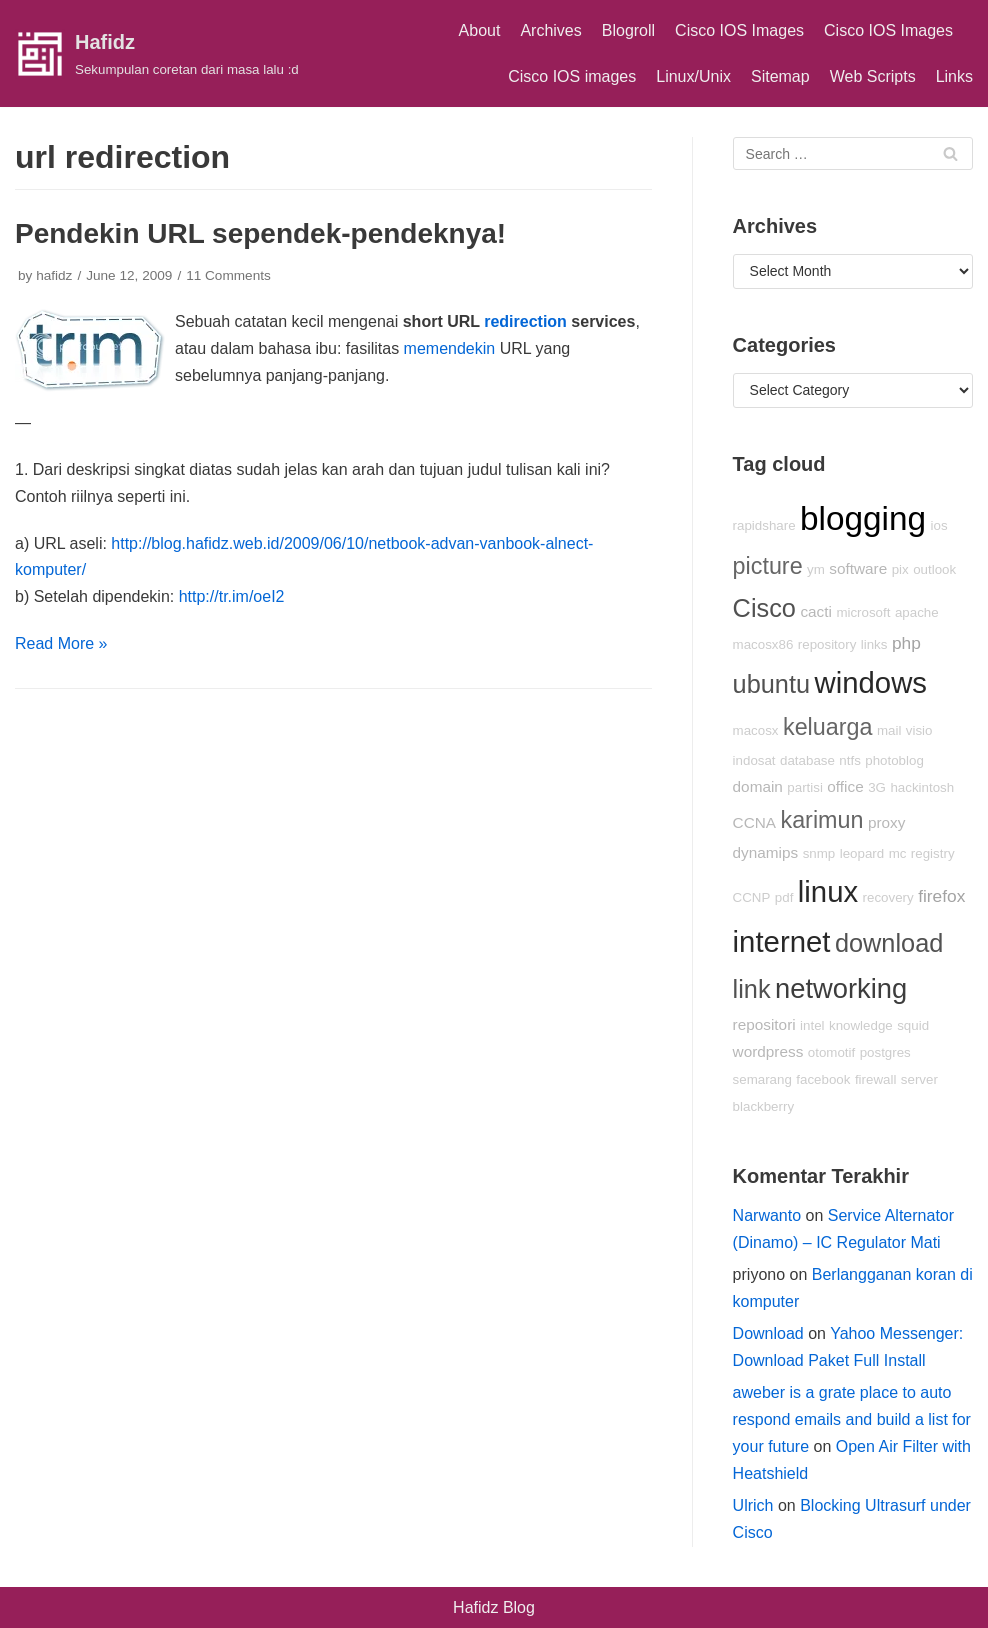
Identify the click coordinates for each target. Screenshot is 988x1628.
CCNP (752, 897)
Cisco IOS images (572, 76)
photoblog (894, 760)
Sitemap (780, 76)
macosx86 (763, 644)
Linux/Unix (693, 76)
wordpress (768, 1051)
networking (841, 988)
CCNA (754, 822)
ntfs (849, 760)
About (480, 30)
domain (758, 786)
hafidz (54, 275)
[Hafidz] (157, 54)
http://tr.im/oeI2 (232, 596)
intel (812, 1025)
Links (954, 76)
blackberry (763, 1106)
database (807, 760)
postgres (885, 1052)
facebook (823, 1079)
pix (900, 569)
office (845, 786)
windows (871, 682)
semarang (762, 1079)
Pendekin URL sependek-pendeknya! (260, 233)
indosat (754, 760)
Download (768, 1333)
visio (919, 730)
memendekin (450, 348)
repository (827, 644)
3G (877, 787)
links (874, 644)
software (858, 568)
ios (939, 525)
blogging (863, 518)
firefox (941, 896)
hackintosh (922, 787)
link (752, 989)
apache (917, 612)
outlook (934, 569)
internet (782, 941)
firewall (875, 1079)
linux (828, 891)
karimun (821, 820)
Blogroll (628, 30)
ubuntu (771, 684)
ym (816, 569)
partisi (805, 787)
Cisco (764, 608)
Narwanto (767, 1215)
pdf (784, 897)
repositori (764, 1024)
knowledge (861, 1025)
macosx (756, 730)
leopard (862, 853)
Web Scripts (873, 76)
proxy (886, 822)
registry (933, 853)
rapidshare (764, 525)
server (919, 1079)
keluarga (828, 727)
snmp (819, 853)
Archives (550, 30)
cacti (816, 611)
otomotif (831, 1052)
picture (768, 566)
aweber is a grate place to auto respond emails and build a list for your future (852, 1419)
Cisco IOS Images (739, 30)
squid (913, 1025)
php (906, 643)
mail (889, 730)
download (889, 943)
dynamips (766, 852)
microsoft (863, 612)
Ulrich (753, 1505)
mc (898, 853)
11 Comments (228, 275)
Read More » (61, 643)
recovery (888, 897)
